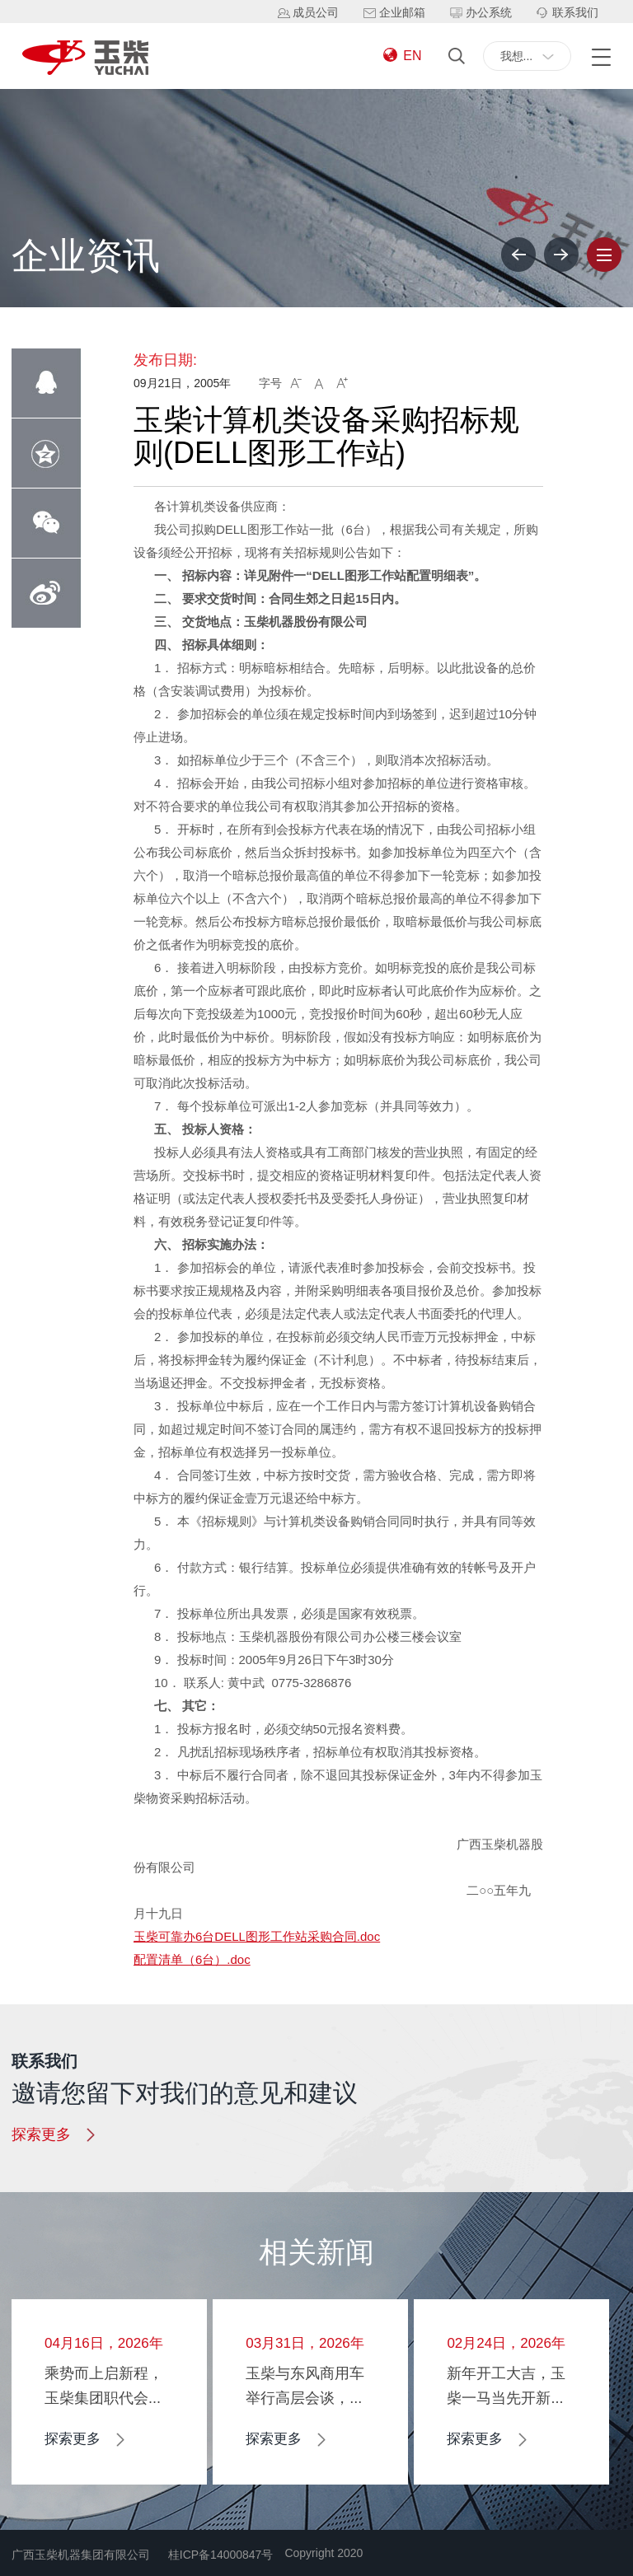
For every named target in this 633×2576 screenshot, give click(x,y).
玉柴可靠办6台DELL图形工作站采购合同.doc (257, 1936)
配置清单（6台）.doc (192, 1959)
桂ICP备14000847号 (221, 2554)
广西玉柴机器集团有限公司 (81, 2554)
